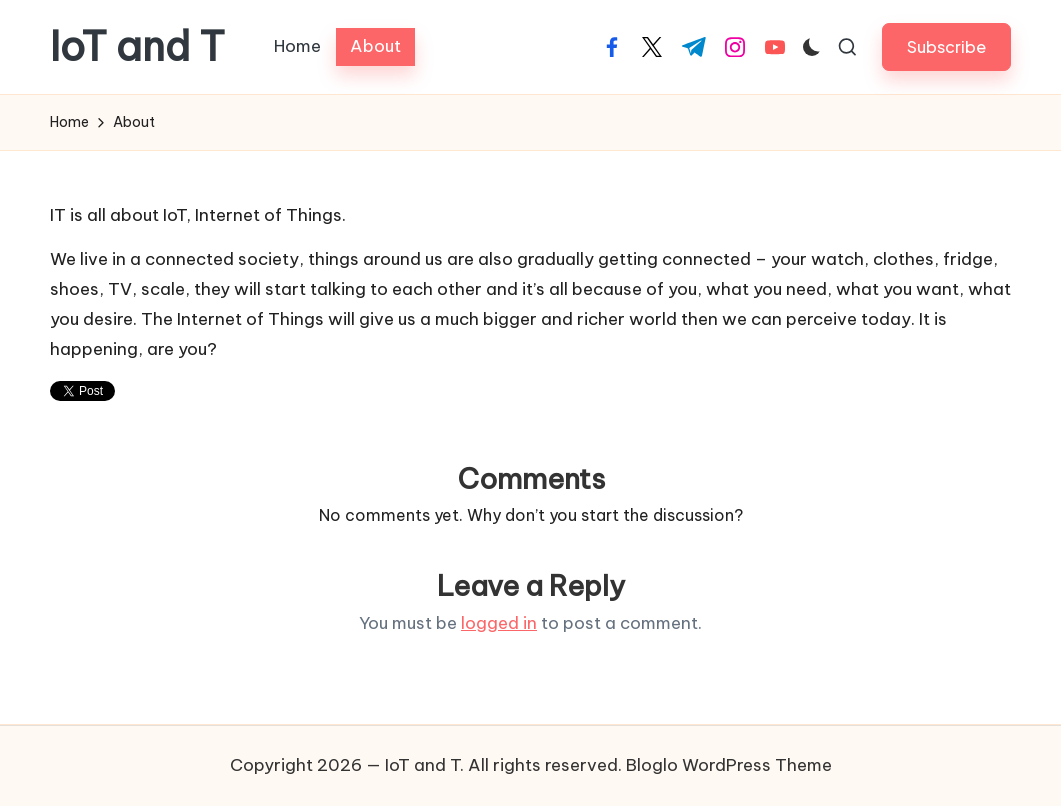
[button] (946, 46)
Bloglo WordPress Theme (729, 765)
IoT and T (137, 47)
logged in (499, 623)
